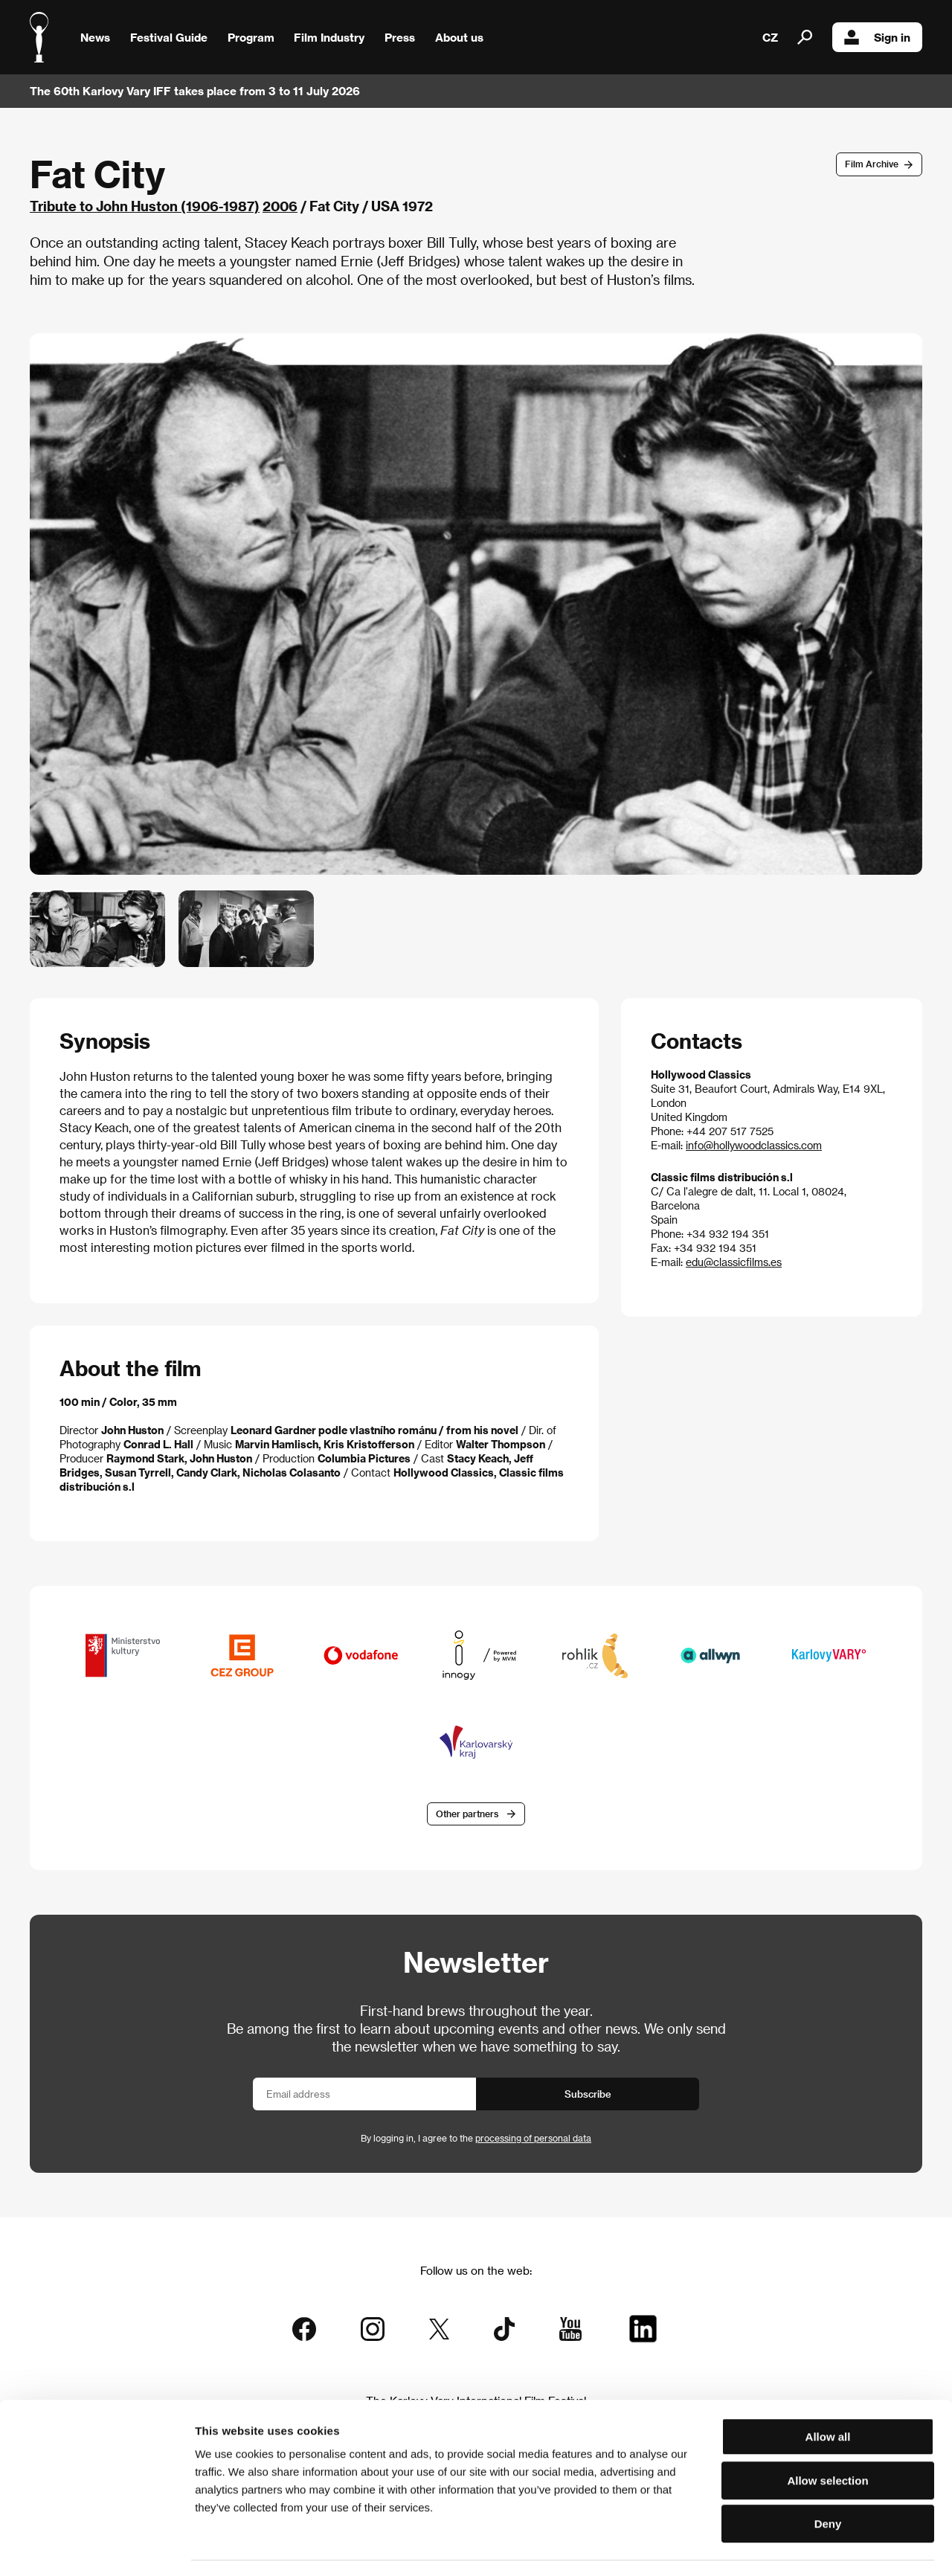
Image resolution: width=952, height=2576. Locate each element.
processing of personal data (533, 2139)
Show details (777, 2546)
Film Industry (329, 37)
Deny (828, 2481)
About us (459, 37)
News (95, 37)
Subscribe (588, 2095)
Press (400, 37)
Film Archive (871, 163)
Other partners (467, 1814)
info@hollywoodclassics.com (754, 1145)
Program (251, 37)
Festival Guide (169, 37)
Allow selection (827, 2438)
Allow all (828, 2394)
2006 (280, 205)
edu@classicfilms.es (734, 1262)
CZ (770, 37)
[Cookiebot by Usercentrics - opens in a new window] (96, 2547)
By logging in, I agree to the (476, 2139)
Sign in (877, 37)
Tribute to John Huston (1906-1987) (145, 205)
